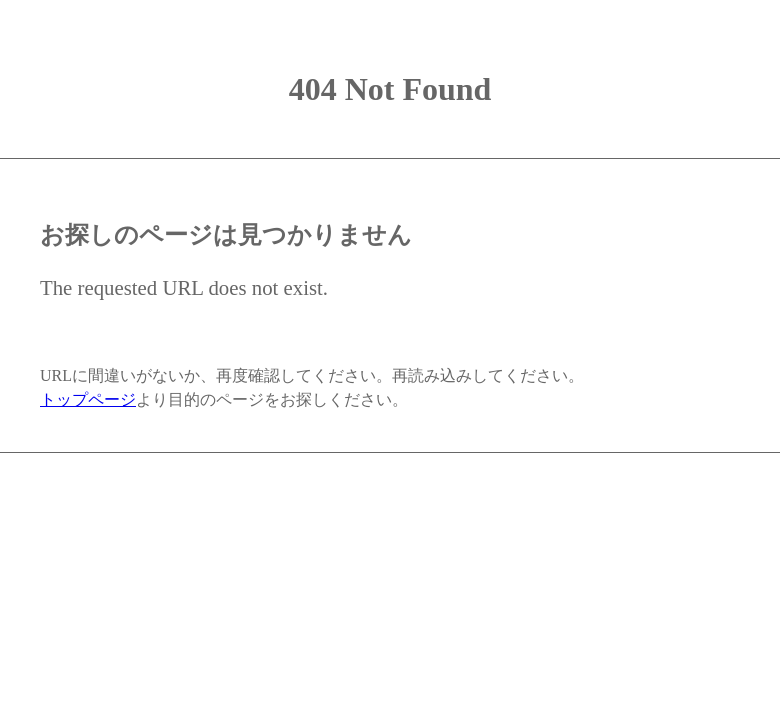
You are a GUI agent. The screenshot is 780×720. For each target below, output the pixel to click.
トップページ (88, 399)
